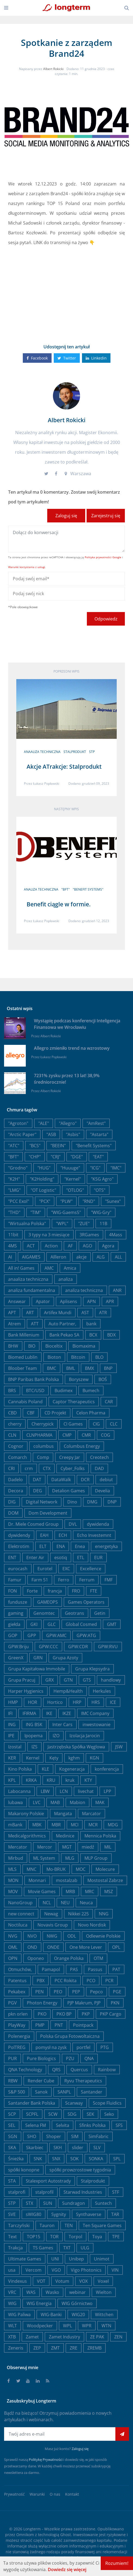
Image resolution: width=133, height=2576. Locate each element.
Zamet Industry (64, 2337)
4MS (12, 1246)
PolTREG (17, 2047)
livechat (86, 1791)
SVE (12, 2214)
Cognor (15, 1446)
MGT (67, 1847)
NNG (104, 1914)
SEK (90, 2114)
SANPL (64, 2092)
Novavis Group (52, 1925)
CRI (11, 1468)
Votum (62, 2281)
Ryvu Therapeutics (83, 2081)
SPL (117, 2159)
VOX (83, 2281)
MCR (93, 1825)
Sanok (41, 2092)
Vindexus (17, 2281)
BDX (111, 1335)
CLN (12, 1435)
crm (29, 1468)
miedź (88, 1847)
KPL (12, 1780)
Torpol (75, 2237)
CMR (86, 1435)
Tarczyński (19, 2225)
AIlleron (58, 1257)
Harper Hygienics (25, 1691)
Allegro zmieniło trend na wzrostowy (72, 1048)
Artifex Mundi (57, 1313)
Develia (102, 1491)
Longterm (32, 2528)
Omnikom (25, 2534)
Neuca (86, 1903)
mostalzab (66, 1880)
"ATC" (13, 1146)
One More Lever (85, 1947)
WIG (12, 2303)
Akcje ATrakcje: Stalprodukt (64, 766)
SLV (97, 2148)
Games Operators (86, 1602)
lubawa (15, 1802)
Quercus (79, 2070)
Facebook (37, 358)
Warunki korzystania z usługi (26, 567)
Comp (43, 1457)
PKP (86, 2014)
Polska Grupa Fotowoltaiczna (70, 2036)
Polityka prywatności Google (103, 557)
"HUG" (43, 1168)
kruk (69, 1780)
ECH (63, 1535)
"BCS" (34, 1146)
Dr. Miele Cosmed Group (33, 1524)
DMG (92, 1502)
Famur (14, 1580)
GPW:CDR (78, 1647)
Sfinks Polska (92, 2125)
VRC (12, 2292)
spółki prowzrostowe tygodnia (80, 2170)
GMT (111, 1624)
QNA (89, 2058)
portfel (83, 2047)
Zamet (32, 2337)
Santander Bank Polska (31, 2103)
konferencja (107, 1769)
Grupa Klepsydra (92, 1669)
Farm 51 (39, 1580)
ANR (117, 1290)
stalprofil (44, 2192)
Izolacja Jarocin (84, 1736)
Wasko (52, 2292)
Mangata (63, 1814)
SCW (53, 2114)
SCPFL (32, 2114)
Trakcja (15, 2248)
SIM (74, 2136)
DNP (112, 1502)
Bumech (91, 1390)
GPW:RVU (108, 1647)
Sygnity (58, 2214)
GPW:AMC (56, 1635)
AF (70, 1246)
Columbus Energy (82, 1446)
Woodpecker (40, 2326)
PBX (41, 1981)
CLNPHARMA (39, 1435)
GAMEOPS (47, 1602)
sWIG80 (33, 2214)
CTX (46, 1468)
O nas (55, 2494)
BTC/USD (35, 1390)
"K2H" (14, 1179)
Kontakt (72, 2494)
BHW (13, 1346)
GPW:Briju (18, 1647)
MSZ (108, 1891)
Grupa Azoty (65, 1658)
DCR (85, 1480)
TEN (69, 2225)
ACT (31, 1246)
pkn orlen (18, 2014)
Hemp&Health (68, 1691)
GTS (87, 1680)
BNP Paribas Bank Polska (33, 1379)
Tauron (47, 2225)
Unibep (76, 2259)
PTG (104, 2047)
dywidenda (98, 1524)
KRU (51, 1780)
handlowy (111, 1680)
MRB (70, 1891)
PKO (42, 2014)
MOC (81, 1869)
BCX (93, 1335)
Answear (17, 1301)
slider (77, 2148)
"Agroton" (18, 1123)
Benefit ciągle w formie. (59, 904)
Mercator (17, 1847)
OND (32, 1947)
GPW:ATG (86, 1635)
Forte (32, 1591)
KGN (94, 1758)
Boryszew (78, 1379)
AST (85, 1313)
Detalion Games (68, 1491)
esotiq (60, 1557)
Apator (43, 1301)
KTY (88, 1780)
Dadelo (15, 1480)
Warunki (37, 2494)
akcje (81, 1257)
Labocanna (19, 1791)
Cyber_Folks (73, 1468)
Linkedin (96, 358)
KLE (45, 1769)
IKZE (66, 1713)
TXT (67, 2248)
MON (13, 1880)
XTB (12, 2337)
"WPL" (62, 1223)
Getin (99, 1613)
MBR (56, 1825)
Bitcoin (78, 1357)
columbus (43, 1446)
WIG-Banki (51, 2315)
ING (12, 1724)
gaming (15, 1613)
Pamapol (51, 1969)
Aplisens (68, 1301)
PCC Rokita (66, 1981)
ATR (103, 1313)
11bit (13, 1235)
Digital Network (41, 1502)
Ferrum (86, 1580)
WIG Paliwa (19, 2315)
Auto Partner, (62, 1324)
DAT (37, 1480)
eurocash (17, 1569)
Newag (51, 1914)
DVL (73, 1524)
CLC (114, 1424)
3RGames (89, 1235)
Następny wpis (66, 809)
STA (12, 2181)
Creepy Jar (69, 1457)
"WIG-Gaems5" (66, 1212)
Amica (70, 1268)
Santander (91, 2092)
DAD (99, 1468)
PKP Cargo (110, 2014)
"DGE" (77, 1157)
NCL (47, 1903)
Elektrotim (18, 1546)
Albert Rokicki (53, 69)
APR (110, 1301)
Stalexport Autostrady (48, 2181)
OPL (116, 1947)
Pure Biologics (41, 2058)
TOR (54, 2237)
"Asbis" (73, 1134)
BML (70, 1368)
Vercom (34, 2270)
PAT (116, 1969)
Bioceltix (53, 1346)
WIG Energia (39, 2303)
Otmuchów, (20, 1969)
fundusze (17, 1602)
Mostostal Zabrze (105, 1880)
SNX (56, 2159)
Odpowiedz (106, 619)
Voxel (103, 2281)
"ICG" (95, 1168)
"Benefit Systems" (88, 889)
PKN (115, 2003)
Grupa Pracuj (21, 1680)
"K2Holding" (42, 1179)
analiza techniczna (41, 889)
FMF (108, 1580)
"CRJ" (56, 1157)
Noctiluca (17, 1925)
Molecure (105, 1869)
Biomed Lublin (22, 1357)
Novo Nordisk (92, 1925)
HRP (77, 1702)
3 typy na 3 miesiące (48, 1235)
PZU (70, 2058)
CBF (30, 1413)
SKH (57, 2148)
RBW (13, 2081)
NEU (65, 1903)
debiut (106, 1480)
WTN (106, 2326)
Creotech (99, 1457)
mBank (15, 1825)
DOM (13, 1513)
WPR (86, 2326)
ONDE (53, 1947)
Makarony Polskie (26, 1814)
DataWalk (61, 1480)
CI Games (73, 1424)
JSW (119, 1747)
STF (115, 2192)
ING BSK (34, 1724)
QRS (56, 2070)
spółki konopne (23, 2170)
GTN (68, 1680)
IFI (10, 1713)
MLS (12, 1869)
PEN (39, 1992)
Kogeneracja (72, 1769)
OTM (98, 1958)
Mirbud (15, 1858)
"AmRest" (96, 1123)
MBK (37, 1825)
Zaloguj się (66, 516)
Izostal (14, 1747)
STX (29, 2203)
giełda (14, 1624)
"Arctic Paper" (22, 1134)
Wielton (104, 2292)
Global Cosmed (81, 1624)
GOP (12, 1635)
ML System (44, 1858)
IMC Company (95, 1713)
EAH (44, 1535)
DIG (12, 1502)
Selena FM (35, 2125)
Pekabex (16, 1992)
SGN (12, 2136)
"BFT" (65, 889)
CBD (12, 1413)
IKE (49, 1713)
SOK (74, 2159)
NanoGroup (20, 1903)
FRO (76, 1591)
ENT (12, 1557)
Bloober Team (22, 1368)
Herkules (102, 1691)
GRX (49, 1680)
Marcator (91, 1814)
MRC (89, 1891)
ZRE (73, 2348)
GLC (51, 1624)
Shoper (53, 2136)
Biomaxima (83, 1346)
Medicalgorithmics (27, 1836)
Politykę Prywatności (45, 2459)
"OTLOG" (75, 1190)
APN (91, 1301)
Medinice (65, 1836)
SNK (38, 2159)
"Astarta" (99, 1134)
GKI (33, 1624)
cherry (14, 1424)
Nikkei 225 (78, 1914)
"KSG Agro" (102, 1179)
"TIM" (35, 1212)
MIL (107, 1847)
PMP (40, 2025)
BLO (99, 1357)
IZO (56, 1736)
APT (12, 1313)
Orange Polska (69, 1958)
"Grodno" (17, 1168)
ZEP (37, 2348)
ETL (80, 1557)
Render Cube (41, 2081)
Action (51, 1246)
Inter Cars (62, 1724)
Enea (80, 1546)
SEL (11, 2125)
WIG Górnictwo (77, 2303)
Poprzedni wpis (66, 671)
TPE (116, 2237)
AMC (49, 1268)
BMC (51, 1368)
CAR (109, 1402)
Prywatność (14, 2494)
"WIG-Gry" (101, 1212)
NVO (32, 1936)
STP (92, 751)
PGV (12, 2003)
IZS (34, 1747)
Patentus (17, 1981)
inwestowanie (96, 1724)
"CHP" (35, 1157)
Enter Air (35, 1557)
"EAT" (98, 1157)
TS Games (43, 2248)
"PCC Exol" (18, 1201)
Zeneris (15, 2348)
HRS (95, 1702)
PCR (109, 1981)
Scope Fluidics (107, 2103)
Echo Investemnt (94, 1535)
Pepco (96, 1992)
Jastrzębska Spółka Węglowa (76, 1747)
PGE (117, 1992)
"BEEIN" (58, 1146)
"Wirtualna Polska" (27, 1223)
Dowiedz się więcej (67, 2569)
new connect (21, 1914)
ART (30, 1313)
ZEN (118, 2337)
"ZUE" (84, 1223)
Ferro (63, 1580)
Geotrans (74, 1613)
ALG (101, 1257)
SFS (119, 2125)
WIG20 (78, 2315)
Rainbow (107, 2070)
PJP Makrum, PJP (84, 2003)
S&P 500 (16, 2092)
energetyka (106, 1546)
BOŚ (103, 1379)
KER (12, 1758)
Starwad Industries (83, 2192)
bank (91, 1324)
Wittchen (104, 2315)
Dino (72, 1502)
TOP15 (33, 2237)
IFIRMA (29, 1713)
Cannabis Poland (25, 1402)
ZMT (55, 2348)
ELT (42, 1546)
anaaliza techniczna (42, 751)
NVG (12, 1936)
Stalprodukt (75, 751)
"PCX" (44, 1201)
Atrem (14, 1324)
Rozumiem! (116, 2563)
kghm (74, 1758)
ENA (60, 1546)
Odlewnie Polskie (103, 1936)
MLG (69, 1858)
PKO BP (64, 2014)
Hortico (55, 1702)
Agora (108, 1246)
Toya (97, 2237)
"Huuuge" (70, 1168)
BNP (108, 1368)
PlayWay (16, 2025)
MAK (99, 1802)
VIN (115, 2270)
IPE (11, 1736)
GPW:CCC (48, 1647)
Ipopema (33, 1736)
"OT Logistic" (43, 1190)
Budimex (63, 1390)
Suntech (103, 2203)
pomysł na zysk (51, 2047)
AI (10, 1257)
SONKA (96, 2159)
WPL (67, 2326)
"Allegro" (68, 1123)
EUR (98, 1557)
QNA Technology (25, 2070)
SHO (31, 2136)
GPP (31, 1635)
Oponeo (35, 1958)
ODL (71, 1936)
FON (12, 1591)
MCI (74, 1825)
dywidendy (19, 1535)
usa (11, 2270)
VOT (41, 2281)
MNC (31, 1869)
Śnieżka (16, 2159)
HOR (32, 1702)
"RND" (89, 1201)
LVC (36, 1802)
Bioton (54, 1357)
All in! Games (21, 1268)
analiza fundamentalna (31, 1290)
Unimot (101, 2259)
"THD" (14, 1212)
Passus (95, 1969)
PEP (76, 1992)
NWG (52, 1936)
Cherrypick (42, 1424)
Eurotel (44, 1569)
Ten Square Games (102, 2225)
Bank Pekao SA (64, 1335)
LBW (45, 1791)
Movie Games (42, 1891)
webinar (77, 2292)
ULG (85, 2248)
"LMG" (14, 1190)
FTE (93, 1591)
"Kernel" (72, 1179)
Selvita (62, 2125)
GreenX (15, 1658)
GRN (38, 1658)
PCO (91, 1981)
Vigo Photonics (86, 2270)
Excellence (90, 1569)
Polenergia (19, 2036)
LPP (107, 1791)
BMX (89, 1368)
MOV (13, 1891)
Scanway (74, 2103)
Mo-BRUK (56, 1869)
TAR (115, 2214)
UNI (55, 2259)
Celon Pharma (90, 1413)
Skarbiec (34, 2148)
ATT (35, 1324)
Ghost (65, 2534)
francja (55, 1591)
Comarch (17, 1457)
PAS (74, 1969)
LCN (64, 1791)
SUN (47, 2203)
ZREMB (94, 2348)
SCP (12, 2114)
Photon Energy (42, 2003)
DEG (37, 1491)
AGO (87, 1246)
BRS (12, 1390)
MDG (113, 1825)
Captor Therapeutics (74, 1402)
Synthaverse (88, 2214)
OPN (12, 1958)
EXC (66, 1569)
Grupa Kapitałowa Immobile (36, 1669)
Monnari (37, 1880)
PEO (58, 1992)
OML (12, 1947)
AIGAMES (31, 1257)
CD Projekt (55, 1413)
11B (103, 1223)
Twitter (67, 358)
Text (12, 2237)
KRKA (31, 1780)
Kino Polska (20, 1769)
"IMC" (115, 1168)
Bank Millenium (23, 1335)
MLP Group (95, 1858)
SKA (12, 2148)
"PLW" (66, 1201)
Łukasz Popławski (46, 783)
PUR (12, 2058)
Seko (109, 2114)
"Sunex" (113, 1201)
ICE (113, 1702)
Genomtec (44, 1613)
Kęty (53, 1758)
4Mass (115, 1235)
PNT (59, 2025)
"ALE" (43, 1123)
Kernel (32, 1758)
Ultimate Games (24, 2259)
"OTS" (99, 1190)
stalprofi (16, 2192)
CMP (67, 1435)
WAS (31, 2292)
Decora (15, 1491)
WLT (12, 2326)
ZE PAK (97, 2337)
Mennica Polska (100, 1836)
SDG (72, 2114)
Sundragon (73, 2203)
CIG (96, 1424)
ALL (118, 1257)
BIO (31, 1346)
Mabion (77, 1802)
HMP (13, 1702)
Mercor (44, 1847)
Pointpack (83, 2025)
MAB (55, 1802)
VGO (56, 2270)
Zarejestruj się (105, 516)
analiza (65, 1279)
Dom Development (47, 1513)
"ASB (51, 1134)
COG (105, 1435)
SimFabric (98, 2136)
